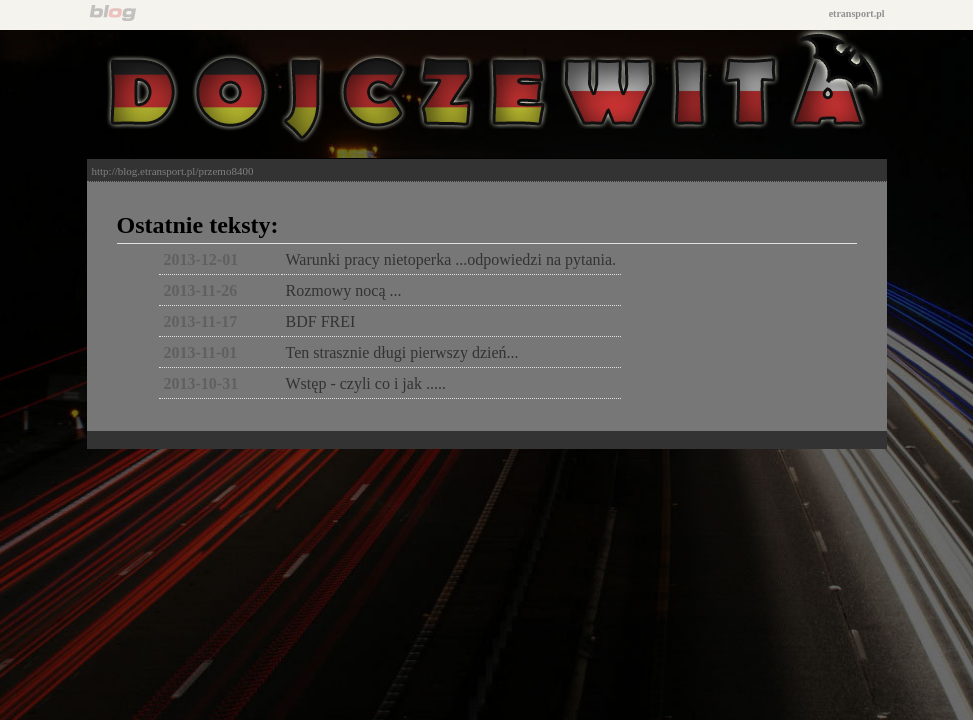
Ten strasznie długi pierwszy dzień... (402, 352)
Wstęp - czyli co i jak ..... (366, 383)
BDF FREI (321, 321)
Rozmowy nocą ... (344, 290)
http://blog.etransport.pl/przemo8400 (173, 171)
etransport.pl (857, 13)
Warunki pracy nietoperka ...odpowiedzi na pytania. (451, 259)
